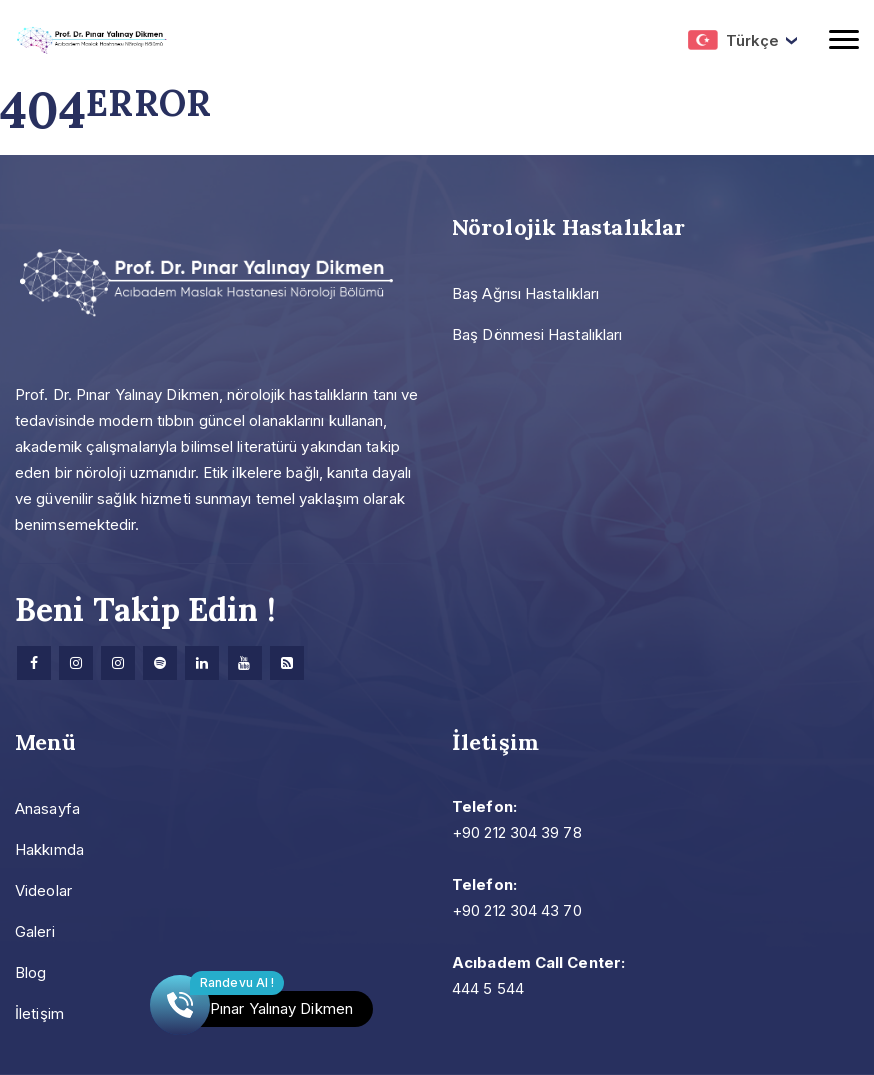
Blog (30, 972)
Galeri (35, 931)
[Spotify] (160, 663)
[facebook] (34, 663)
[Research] (287, 663)
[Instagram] (76, 663)
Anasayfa (47, 808)
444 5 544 (488, 988)
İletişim (39, 1013)
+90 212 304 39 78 (517, 832)
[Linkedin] (202, 663)
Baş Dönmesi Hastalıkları (537, 334)
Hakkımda (49, 849)
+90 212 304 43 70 (517, 910)
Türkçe (733, 40)
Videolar (43, 890)
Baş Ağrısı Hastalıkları (525, 293)
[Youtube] (245, 663)
